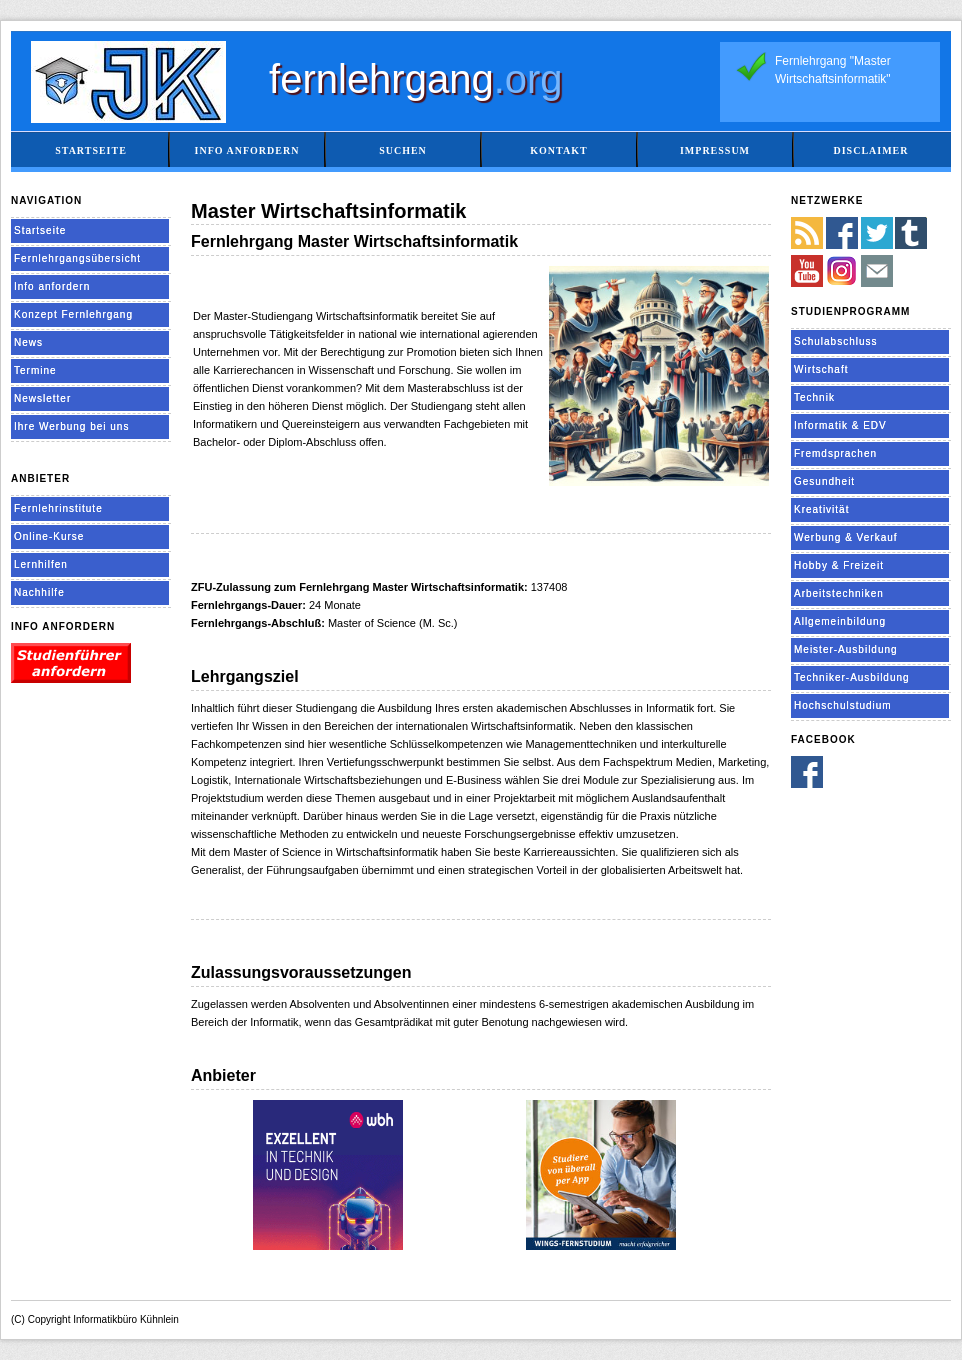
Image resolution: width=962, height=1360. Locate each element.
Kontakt (558, 150)
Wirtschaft (821, 369)
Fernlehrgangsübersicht (77, 258)
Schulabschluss (835, 341)
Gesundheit (824, 481)
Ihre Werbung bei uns (71, 426)
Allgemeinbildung (840, 621)
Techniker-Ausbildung (852, 677)
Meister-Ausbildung (846, 649)
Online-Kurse (49, 536)
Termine (35, 370)
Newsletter (42, 398)
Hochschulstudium (843, 705)
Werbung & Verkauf (846, 537)
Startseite (91, 150)
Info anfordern (247, 150)
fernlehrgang (416, 79)
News (28, 342)
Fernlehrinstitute (58, 508)
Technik (814, 397)
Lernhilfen (41, 564)
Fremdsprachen (835, 453)
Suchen (403, 150)
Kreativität (821, 509)
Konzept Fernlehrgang (73, 314)
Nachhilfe (39, 592)
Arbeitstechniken (839, 593)
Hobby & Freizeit (839, 565)
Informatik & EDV (840, 425)
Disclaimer (870, 150)
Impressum (715, 150)
